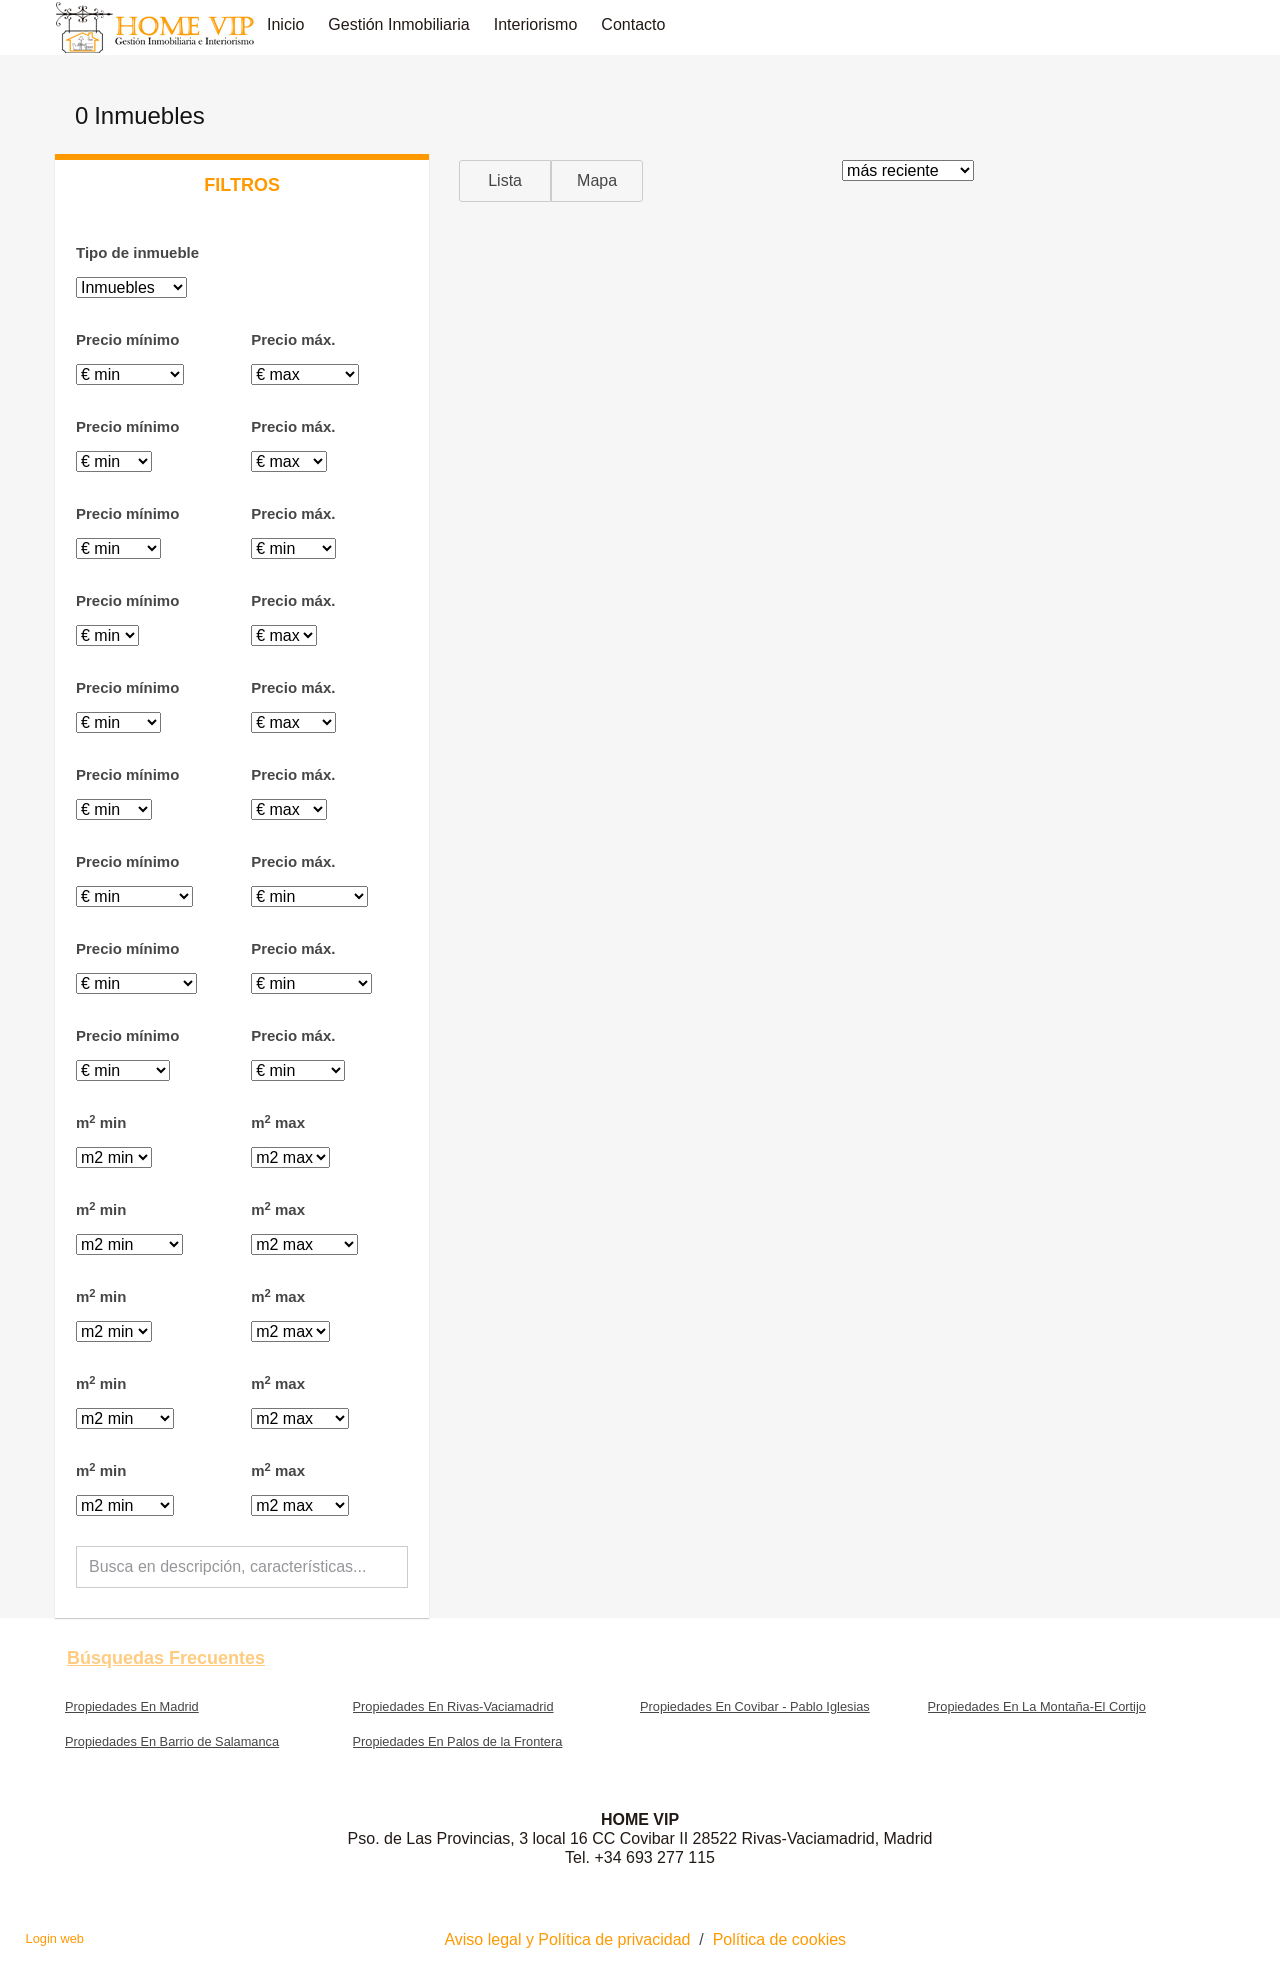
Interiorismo (536, 24)
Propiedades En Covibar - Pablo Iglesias (755, 1706)
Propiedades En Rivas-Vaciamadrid (453, 1706)
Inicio (285, 24)
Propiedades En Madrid (132, 1706)
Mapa (597, 180)
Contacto (633, 24)
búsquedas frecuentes (166, 1658)
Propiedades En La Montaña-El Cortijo (1037, 1706)
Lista (505, 180)
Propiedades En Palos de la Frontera (458, 1741)
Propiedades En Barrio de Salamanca (172, 1741)
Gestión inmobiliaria (398, 24)
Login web (55, 1938)
